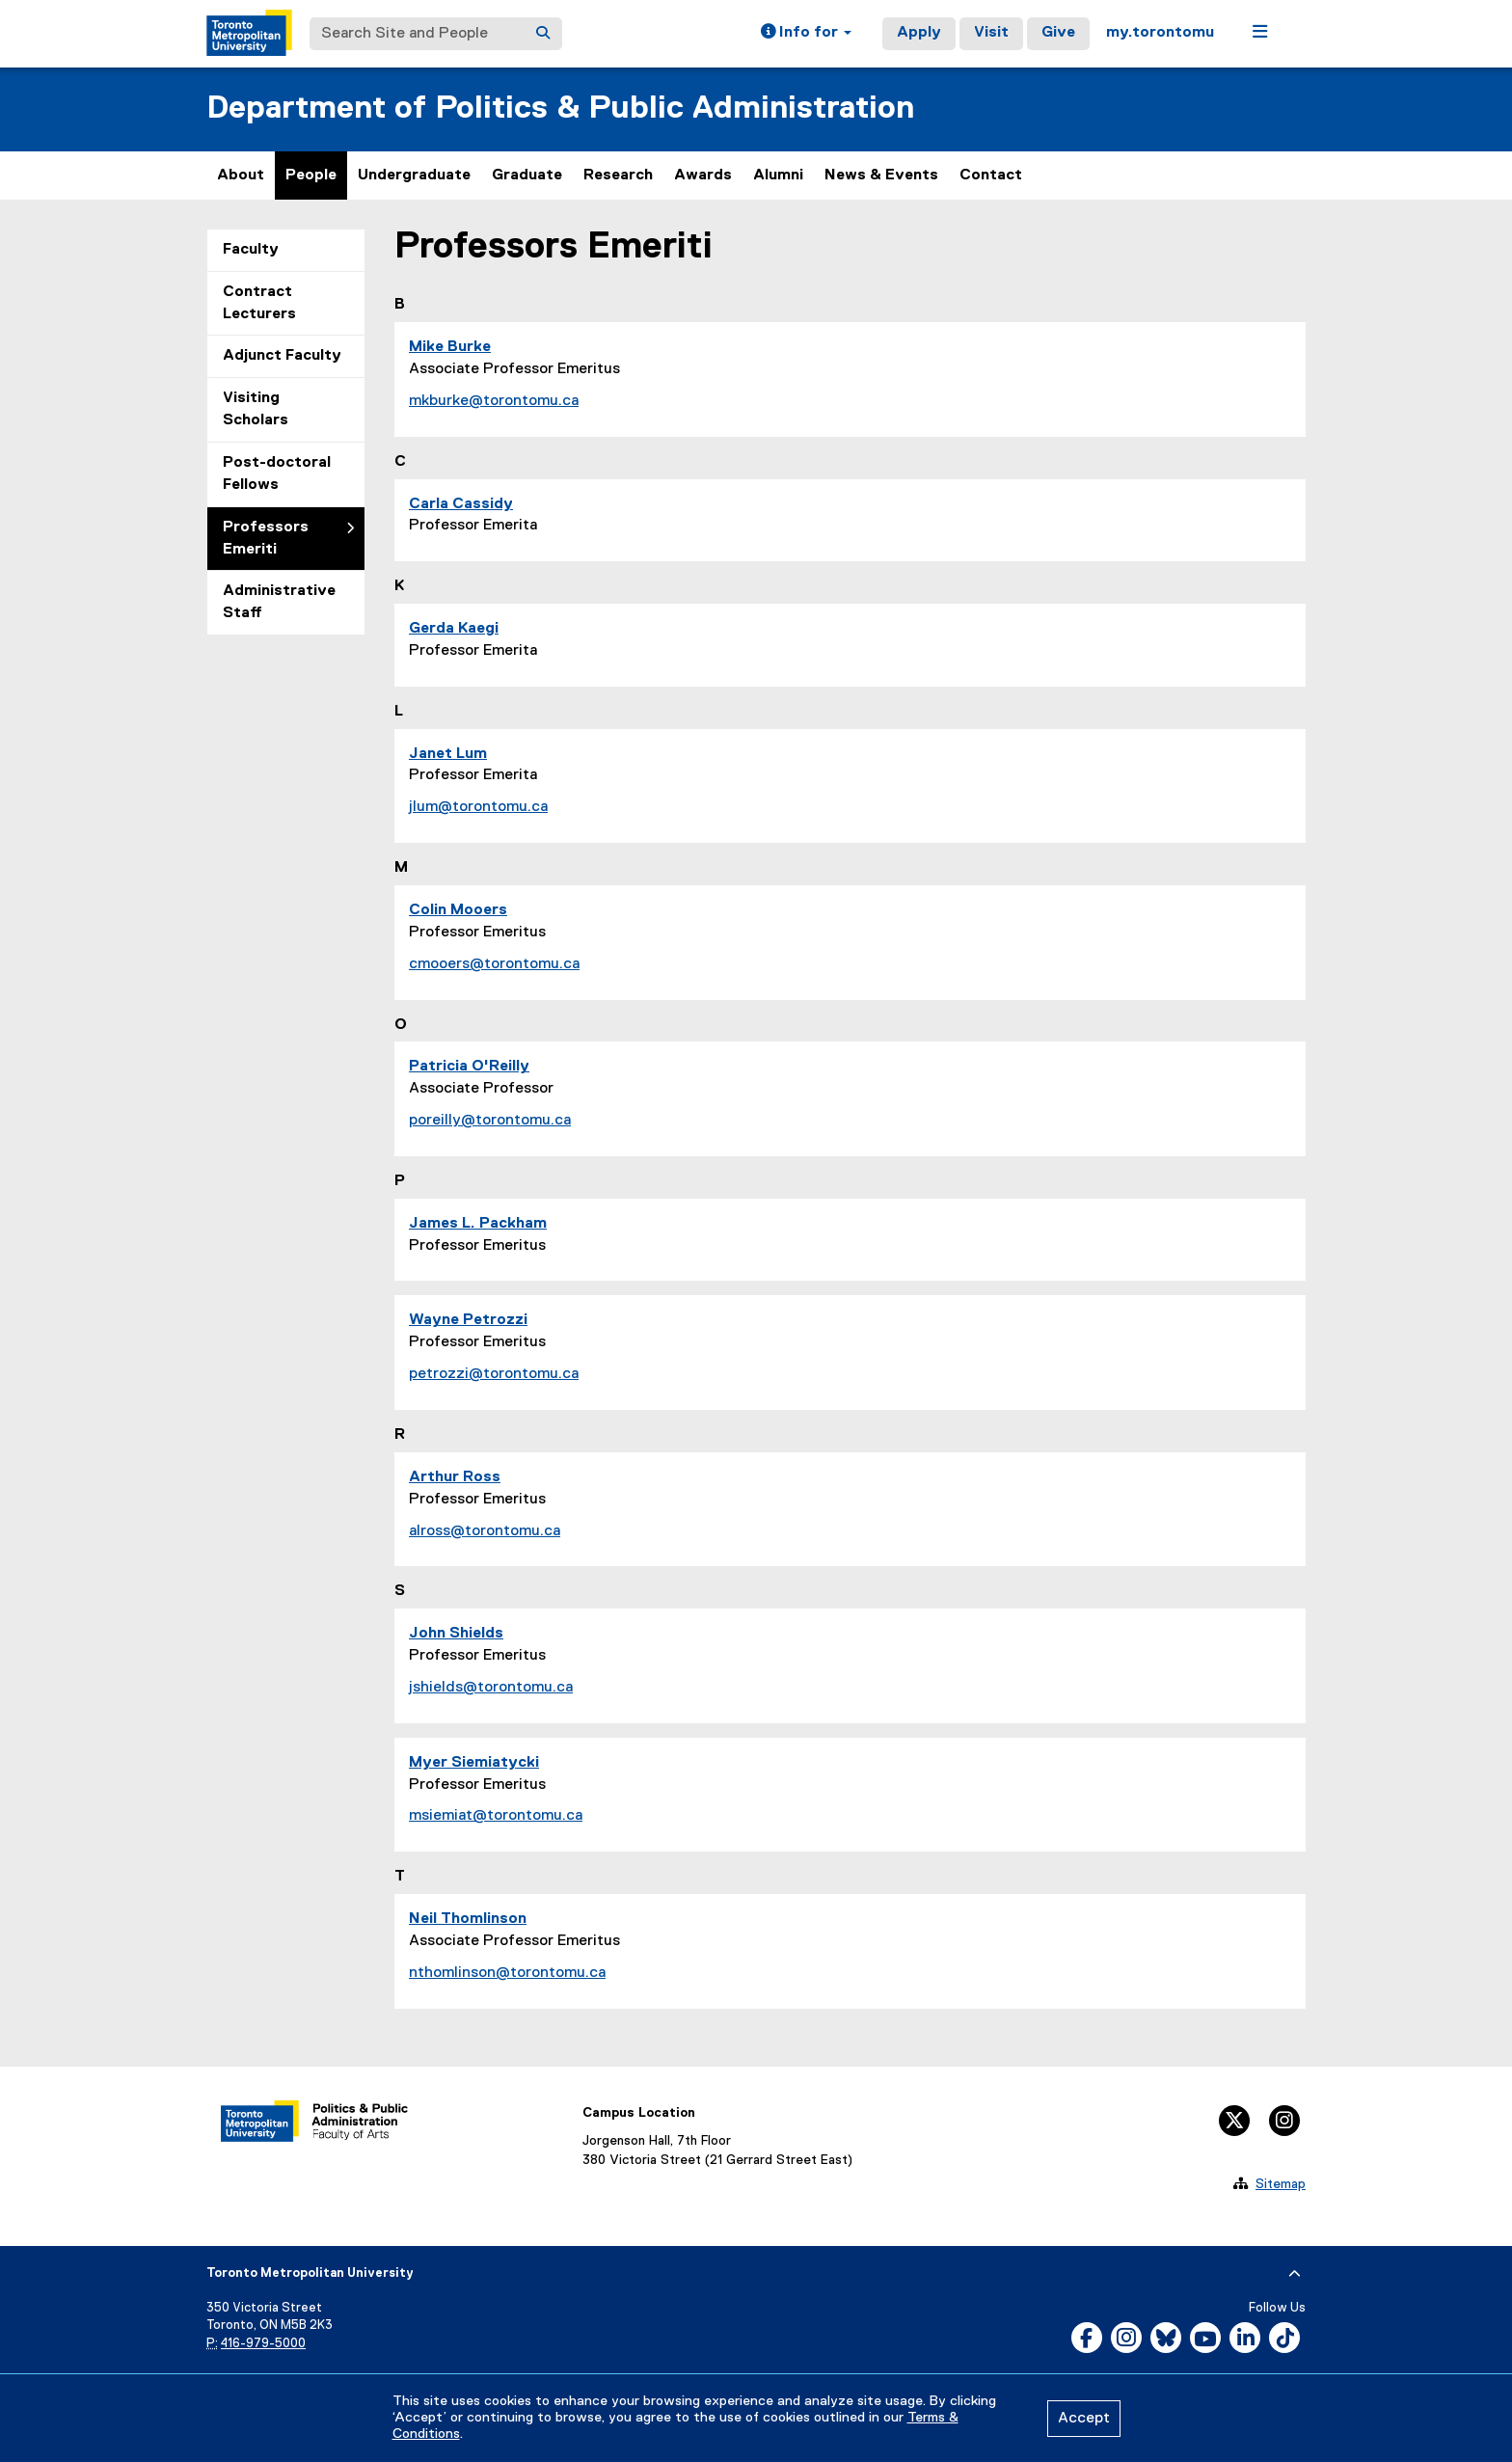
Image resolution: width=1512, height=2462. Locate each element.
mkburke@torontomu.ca (494, 401)
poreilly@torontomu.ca (490, 1120)
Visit (991, 33)
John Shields (456, 1633)
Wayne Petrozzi (468, 1320)
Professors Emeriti (266, 538)
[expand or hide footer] (1294, 2274)
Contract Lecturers (259, 303)
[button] (806, 33)
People (311, 175)
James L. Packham (478, 1223)
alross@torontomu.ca (484, 1531)
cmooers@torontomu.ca (494, 964)
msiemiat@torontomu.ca (495, 1816)
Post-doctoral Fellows (277, 474)
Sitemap (1281, 2184)
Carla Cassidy (461, 504)
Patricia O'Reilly (469, 1066)
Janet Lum (448, 754)
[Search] (543, 33)
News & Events (881, 175)
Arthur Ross (454, 1477)
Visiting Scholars (255, 409)
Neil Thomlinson (467, 1919)
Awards (703, 175)
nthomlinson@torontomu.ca (507, 1973)
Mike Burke (450, 347)
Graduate (527, 175)
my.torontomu (1160, 33)
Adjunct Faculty (282, 356)
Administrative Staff (279, 602)
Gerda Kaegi (454, 628)
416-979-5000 (263, 2344)
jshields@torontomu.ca (491, 1687)
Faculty (251, 249)
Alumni (778, 175)
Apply (919, 33)
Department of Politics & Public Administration (560, 108)
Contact (990, 175)
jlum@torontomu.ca (478, 807)
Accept (1084, 2418)
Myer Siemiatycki (474, 1763)
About (240, 175)
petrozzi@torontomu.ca (494, 1374)
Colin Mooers (458, 910)
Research (618, 175)
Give (1058, 33)
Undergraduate (414, 175)
